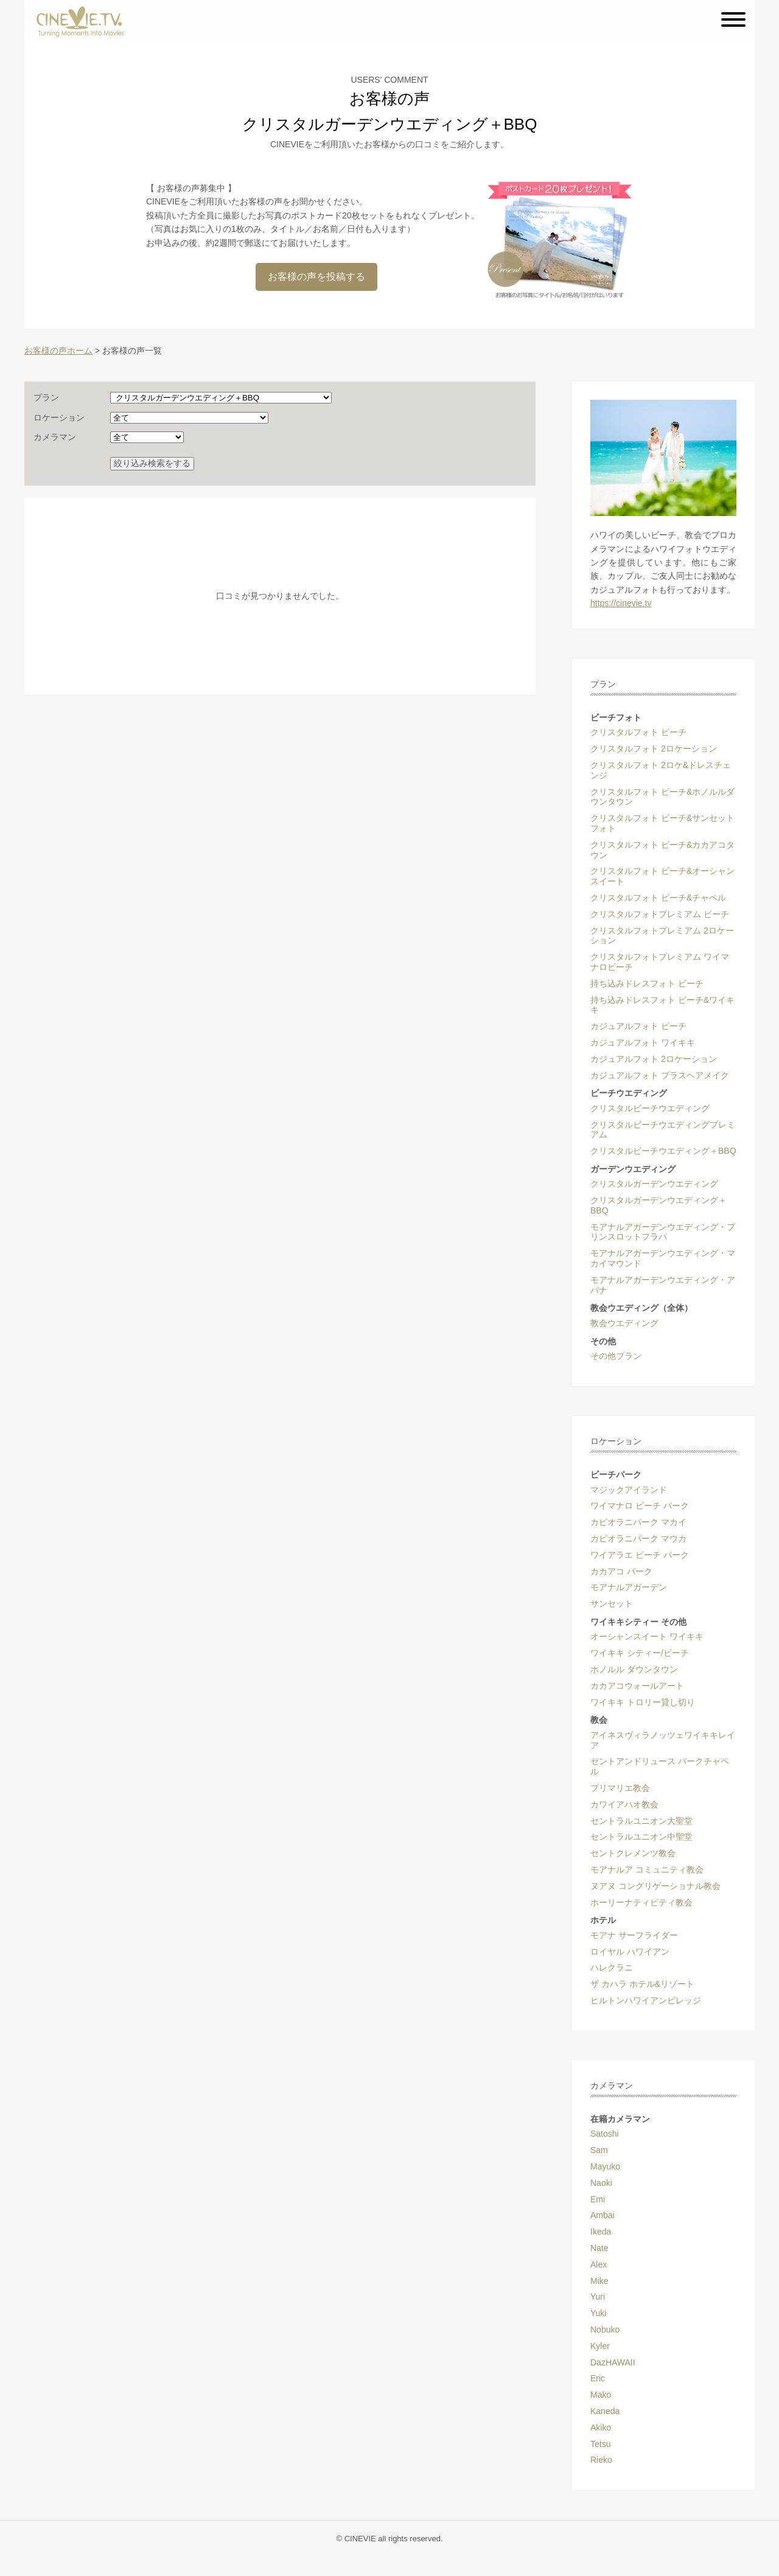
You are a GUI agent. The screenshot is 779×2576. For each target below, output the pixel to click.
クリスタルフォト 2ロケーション (653, 748)
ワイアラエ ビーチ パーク (639, 1555)
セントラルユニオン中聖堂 (641, 1836)
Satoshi (604, 2133)
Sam (599, 2150)
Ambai (602, 2215)
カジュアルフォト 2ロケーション (653, 1059)
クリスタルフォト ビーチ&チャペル (658, 897)
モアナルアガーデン (628, 1587)
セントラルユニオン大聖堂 (641, 1821)
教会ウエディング (624, 1323)
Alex (598, 2264)
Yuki (598, 2313)
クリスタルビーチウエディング (650, 1108)
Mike (599, 2281)
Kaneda (605, 2411)
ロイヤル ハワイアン (629, 1951)
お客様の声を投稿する (316, 276)
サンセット (611, 1603)
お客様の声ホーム (58, 350)
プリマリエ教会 (620, 1788)
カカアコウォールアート (637, 1686)
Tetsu (600, 2444)
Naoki (601, 2183)
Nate (599, 2248)
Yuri (597, 2297)
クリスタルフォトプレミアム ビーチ (659, 914)
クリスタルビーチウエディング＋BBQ (663, 1151)
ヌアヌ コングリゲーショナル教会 (655, 1886)
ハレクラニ (611, 1967)
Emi (597, 2199)
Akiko (600, 2427)
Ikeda (600, 2231)
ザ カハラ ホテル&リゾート (642, 1984)
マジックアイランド (628, 1490)
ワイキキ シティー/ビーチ (639, 1653)
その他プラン (615, 1356)
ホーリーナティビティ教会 (641, 1902)
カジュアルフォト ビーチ (638, 1026)
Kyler (600, 2346)
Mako (600, 2395)
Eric (597, 2378)
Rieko (601, 2460)
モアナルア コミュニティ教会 (647, 1869)
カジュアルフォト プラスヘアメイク (659, 1075)
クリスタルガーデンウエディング (654, 1184)
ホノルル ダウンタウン (634, 1669)
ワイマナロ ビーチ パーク (639, 1505)
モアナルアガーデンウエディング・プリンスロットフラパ (662, 1232)
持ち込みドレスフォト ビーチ (647, 983)
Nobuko (605, 2329)
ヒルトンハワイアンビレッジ (645, 2000)
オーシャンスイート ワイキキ (647, 1636)
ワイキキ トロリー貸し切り (642, 1702)
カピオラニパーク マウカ (638, 1538)
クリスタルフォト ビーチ (638, 732)
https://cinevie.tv (620, 603)
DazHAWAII (612, 2362)
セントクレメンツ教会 (633, 1853)
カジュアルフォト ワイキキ (642, 1042)
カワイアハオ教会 (624, 1804)
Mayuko (605, 2166)
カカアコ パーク (621, 1571)
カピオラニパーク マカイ (638, 1522)
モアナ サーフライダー (634, 1935)
